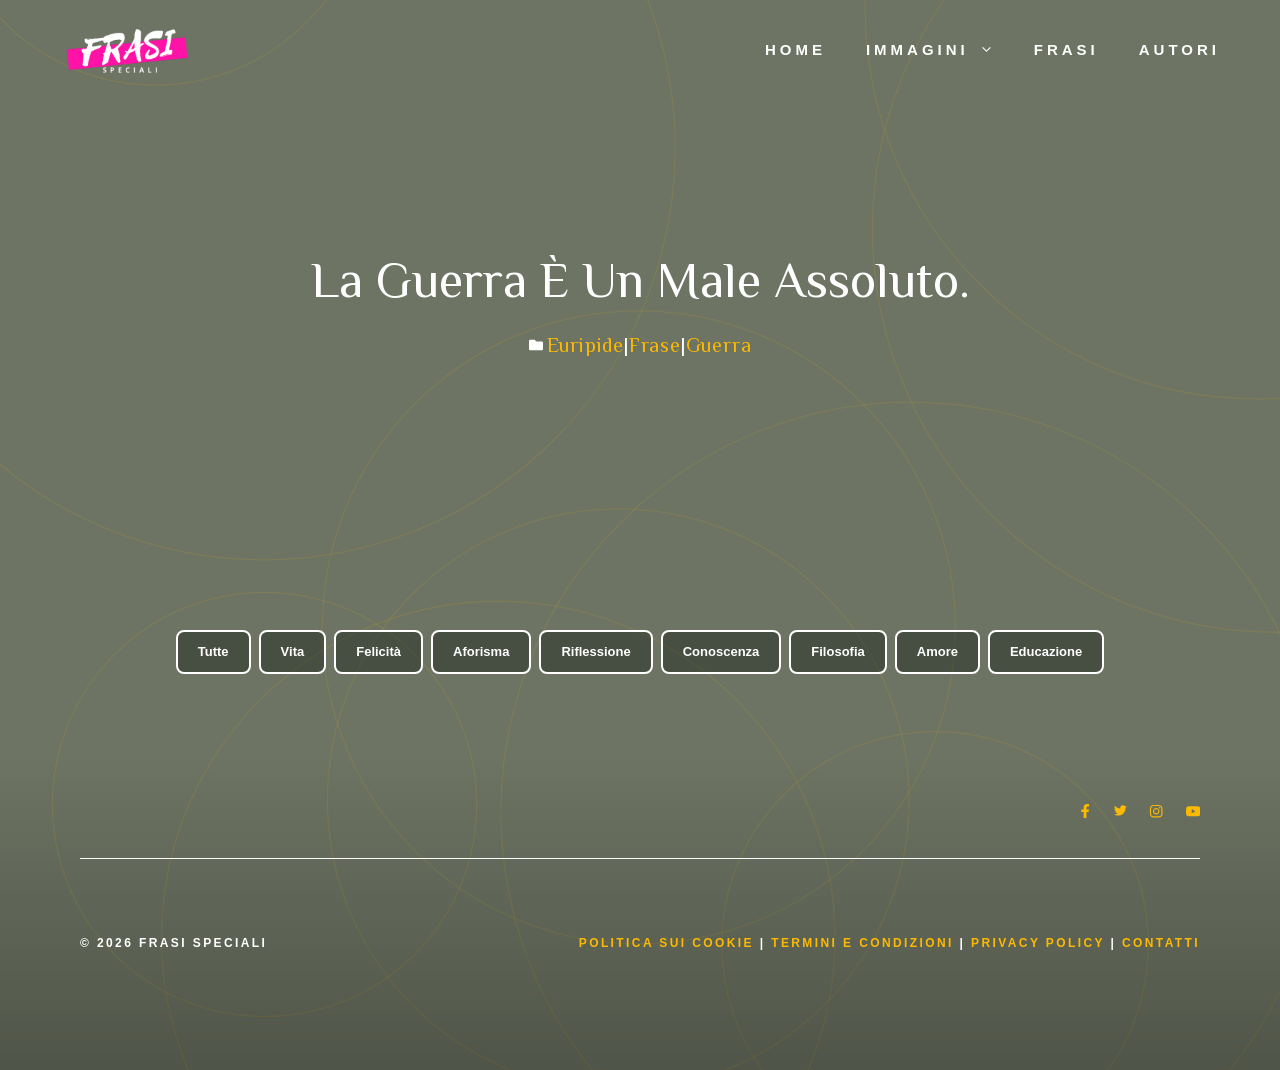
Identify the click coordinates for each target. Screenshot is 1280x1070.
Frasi (1066, 49)
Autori (1179, 49)
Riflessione (595, 651)
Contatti (1161, 943)
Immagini (940, 50)
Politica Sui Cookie (666, 943)
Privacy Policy (1040, 943)
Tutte (213, 651)
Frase (655, 345)
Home (795, 49)
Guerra (719, 345)
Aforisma (481, 651)
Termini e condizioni (862, 943)
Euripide (585, 345)
